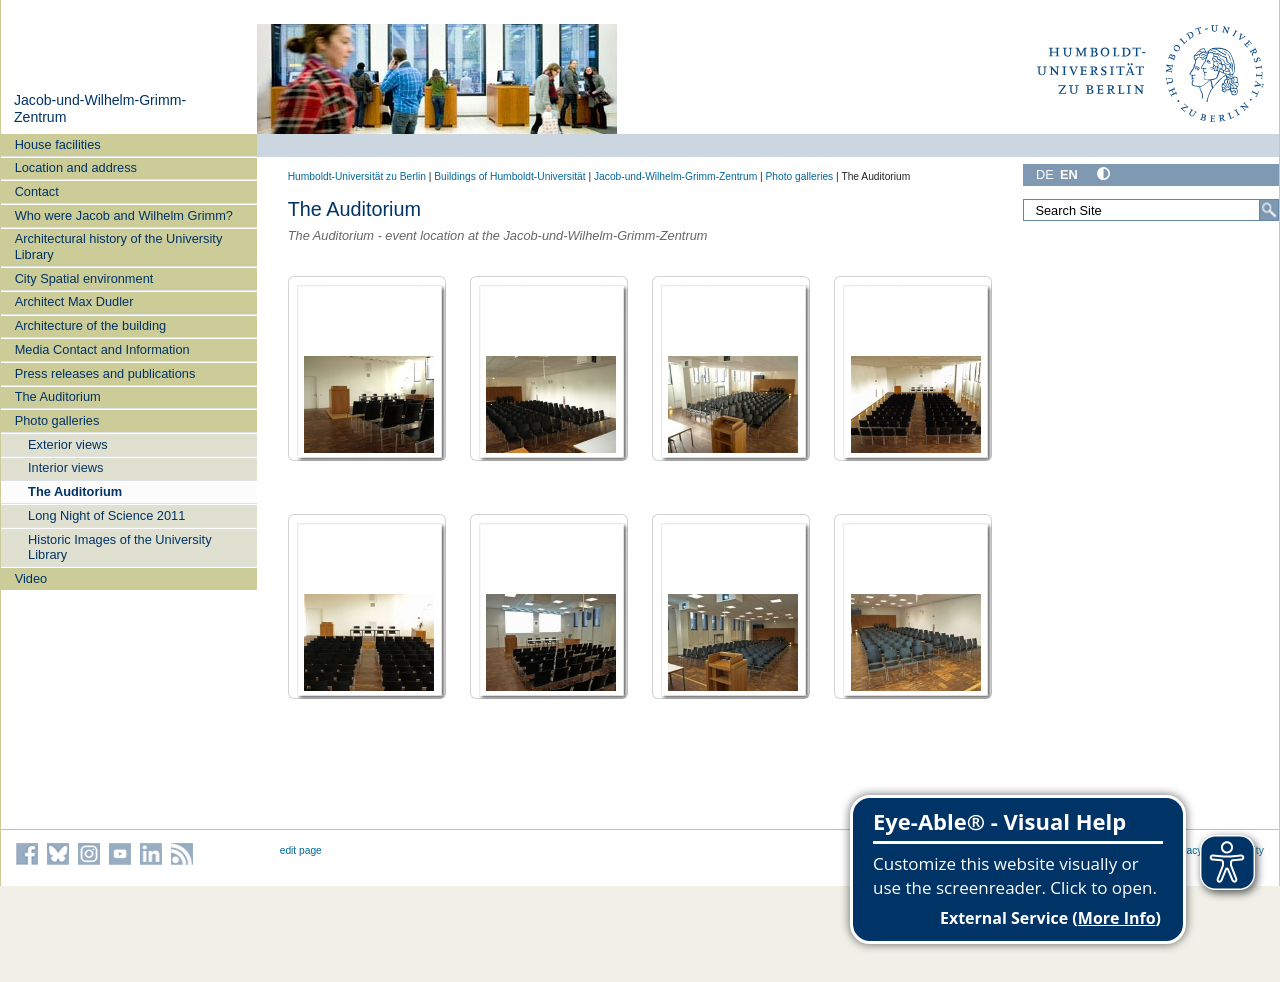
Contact (37, 191)
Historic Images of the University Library (119, 547)
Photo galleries (57, 420)
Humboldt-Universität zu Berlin (357, 176)
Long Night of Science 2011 (106, 515)
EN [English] (1069, 174)
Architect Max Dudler (74, 301)
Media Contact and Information (102, 349)
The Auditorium (58, 396)
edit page (301, 850)
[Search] (1269, 210)
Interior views (65, 467)
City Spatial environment (84, 278)
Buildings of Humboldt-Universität (509, 176)
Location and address (76, 167)
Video (31, 578)
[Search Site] (1151, 210)
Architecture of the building (91, 325)
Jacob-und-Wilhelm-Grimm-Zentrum (675, 176)
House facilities (58, 144)
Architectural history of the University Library (119, 246)
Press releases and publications (105, 373)
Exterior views (68, 444)
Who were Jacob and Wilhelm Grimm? (124, 215)
